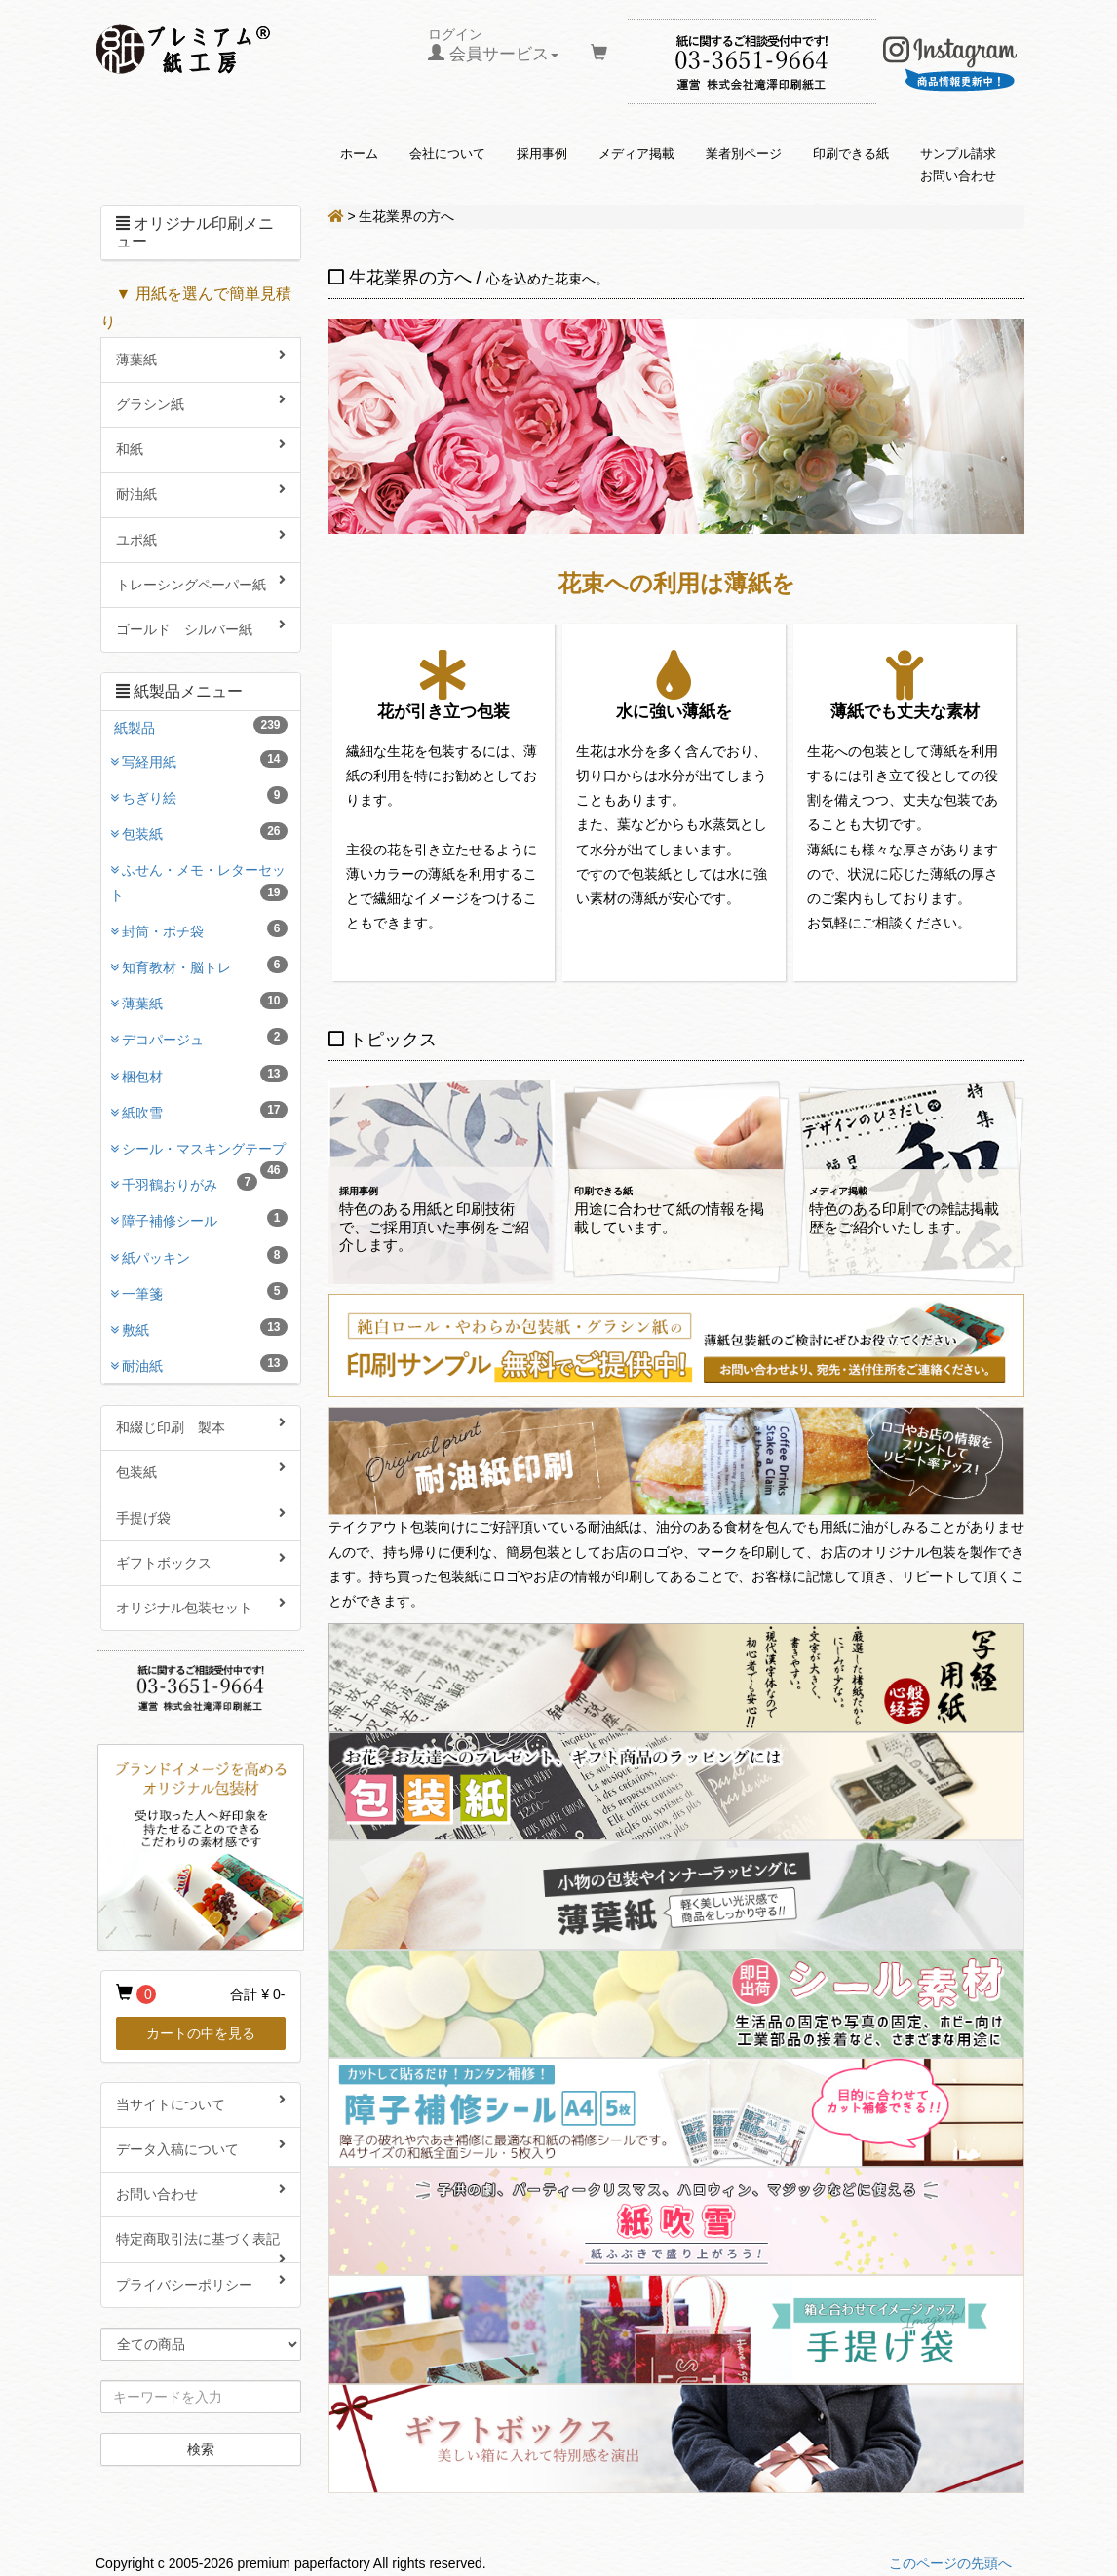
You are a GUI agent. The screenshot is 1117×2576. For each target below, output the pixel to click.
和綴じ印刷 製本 (201, 1425)
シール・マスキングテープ (205, 1153)
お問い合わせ (201, 2192)
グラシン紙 (201, 402)
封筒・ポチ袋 (205, 929)
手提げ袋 (201, 1516)
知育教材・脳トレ (205, 965)
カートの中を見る (200, 2033)
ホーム (359, 154)
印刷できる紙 (851, 154)
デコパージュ (205, 1037)
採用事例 (542, 154)
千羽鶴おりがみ (189, 1183)
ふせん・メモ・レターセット (199, 882)
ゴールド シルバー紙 (201, 627)
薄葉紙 (201, 357)
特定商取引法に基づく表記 (201, 2246)
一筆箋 (205, 1292)
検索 (200, 2449)
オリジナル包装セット (201, 1605)
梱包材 (205, 1074)
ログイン (493, 44)
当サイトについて (201, 2102)
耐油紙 (201, 492)
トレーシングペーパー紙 (201, 582)
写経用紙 (205, 760)
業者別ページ (744, 154)
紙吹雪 (205, 1110)
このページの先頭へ (950, 2563)
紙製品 (201, 726)
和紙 (201, 447)
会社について (447, 154)
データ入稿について (201, 2147)
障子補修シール (205, 1219)
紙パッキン (205, 1256)
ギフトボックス (201, 1561)
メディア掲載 (636, 154)
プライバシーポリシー (201, 2282)
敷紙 (205, 1328)
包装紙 (205, 832)
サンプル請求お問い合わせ (958, 165)
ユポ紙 (201, 538)
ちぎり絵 (205, 796)
